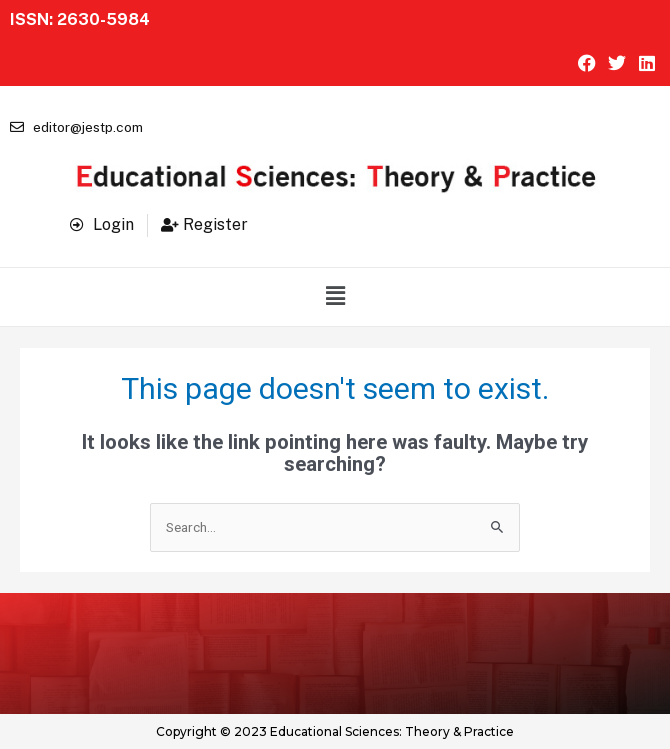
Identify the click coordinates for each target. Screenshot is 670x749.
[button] (335, 297)
